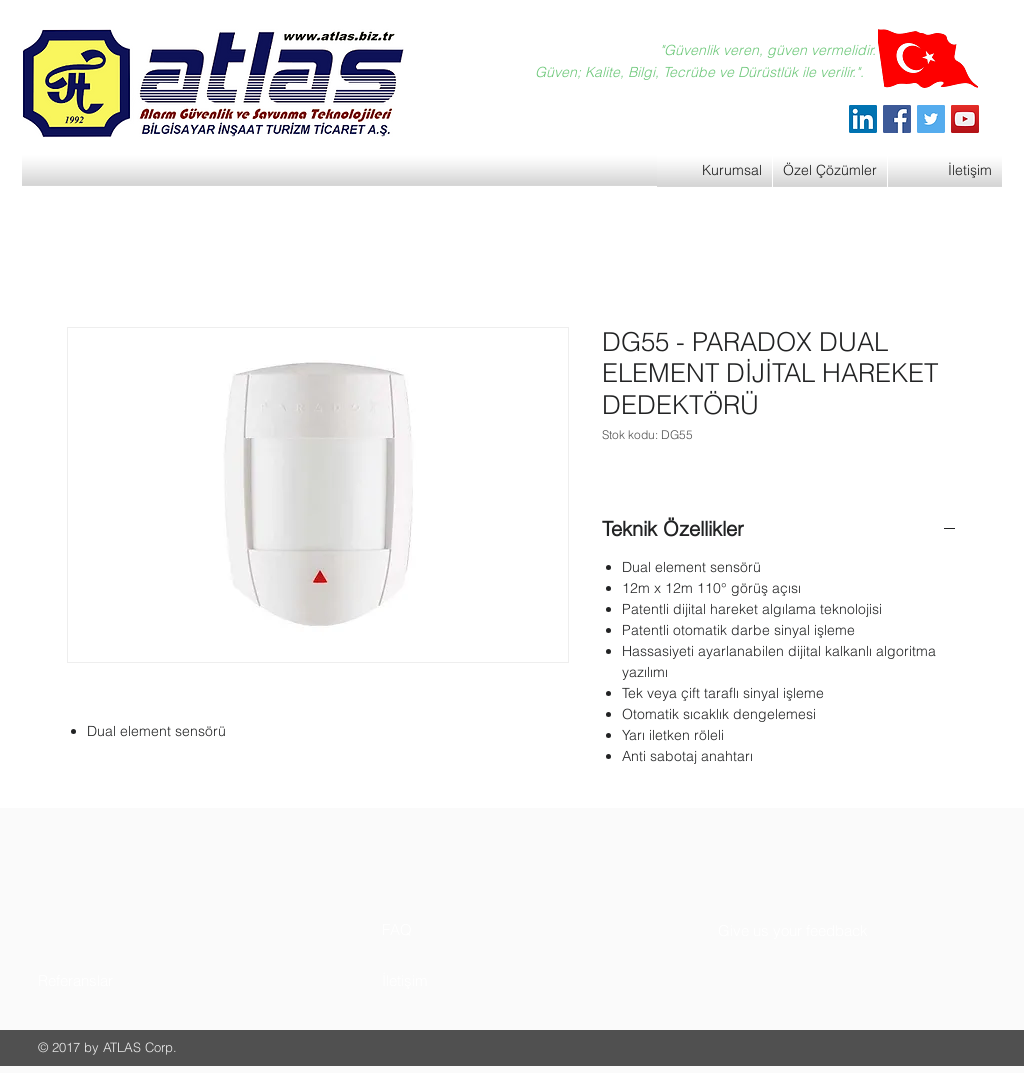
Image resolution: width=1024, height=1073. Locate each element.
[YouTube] (965, 119)
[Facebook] (897, 119)
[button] (113, 980)
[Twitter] (931, 119)
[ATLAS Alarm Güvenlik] (863, 119)
